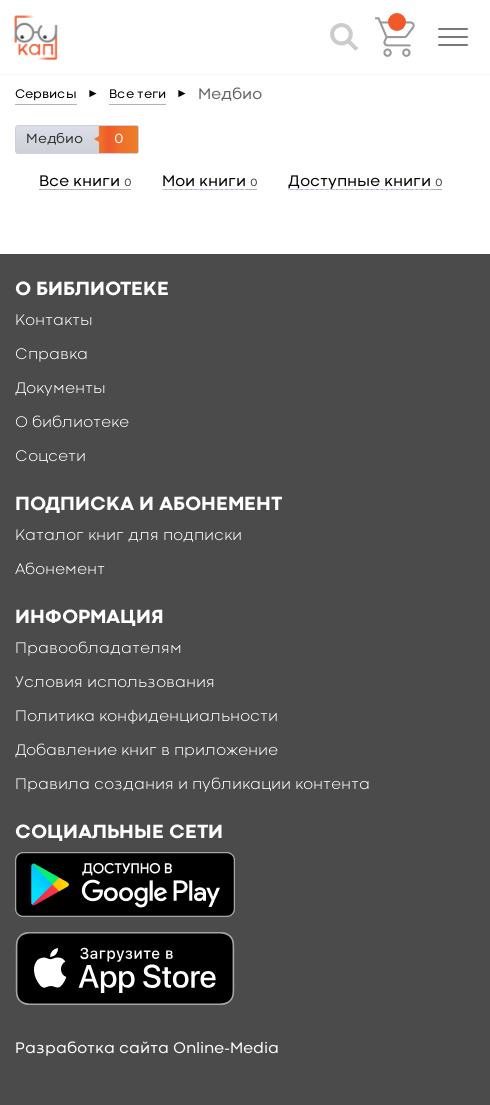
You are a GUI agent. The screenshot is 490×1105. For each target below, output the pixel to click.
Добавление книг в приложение (146, 751)
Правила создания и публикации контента (192, 785)
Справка (51, 355)
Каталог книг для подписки (128, 536)
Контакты (54, 321)
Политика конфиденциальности (146, 717)
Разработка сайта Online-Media (147, 1049)
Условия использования (115, 683)
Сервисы (46, 94)
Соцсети (50, 457)
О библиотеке (72, 423)
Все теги (137, 94)
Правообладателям (98, 649)
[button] (453, 37)
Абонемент (60, 570)
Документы (60, 389)
